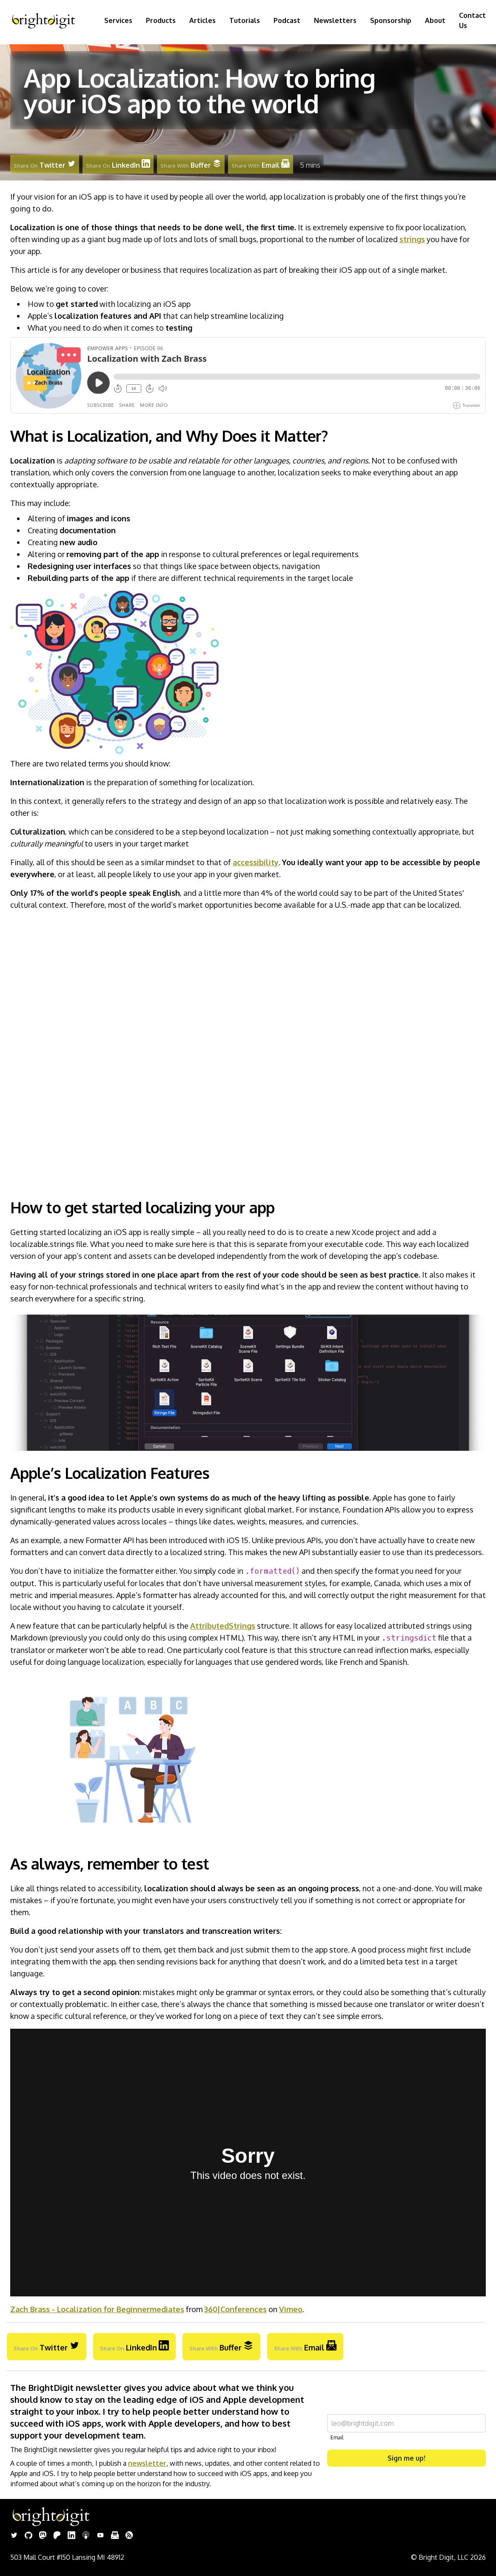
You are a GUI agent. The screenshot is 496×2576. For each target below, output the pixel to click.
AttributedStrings (222, 1625)
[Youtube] (100, 2536)
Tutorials (244, 20)
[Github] (28, 2536)
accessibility (256, 862)
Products (161, 20)
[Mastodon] (42, 2536)
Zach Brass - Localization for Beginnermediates (97, 2309)
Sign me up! (406, 2458)
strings (412, 239)
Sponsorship (390, 20)
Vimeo (290, 2309)
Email (337, 2437)
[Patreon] (57, 2536)
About (435, 20)
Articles (202, 20)
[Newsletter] (115, 2536)
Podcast (287, 20)
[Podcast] (86, 2536)
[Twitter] (14, 2536)
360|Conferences (235, 2309)
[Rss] (129, 2536)
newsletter (147, 2463)
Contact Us (472, 20)
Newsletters (335, 20)
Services (118, 20)
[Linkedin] (71, 2536)
